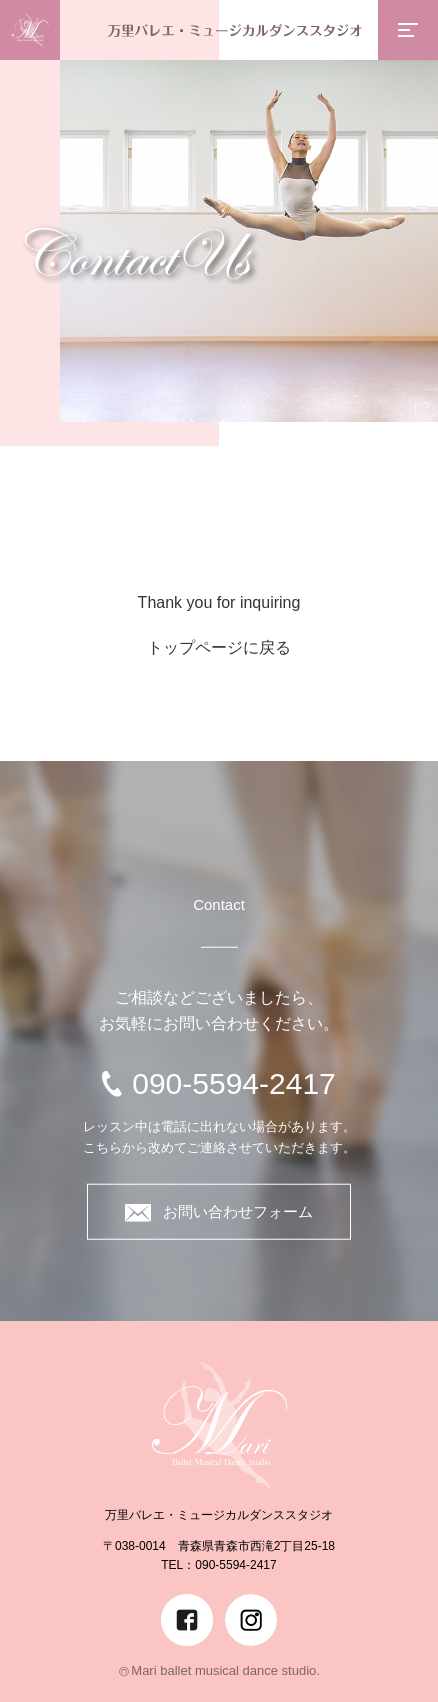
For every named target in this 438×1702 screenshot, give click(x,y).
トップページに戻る (219, 647)
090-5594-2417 (234, 1082)
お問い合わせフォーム (219, 1212)
